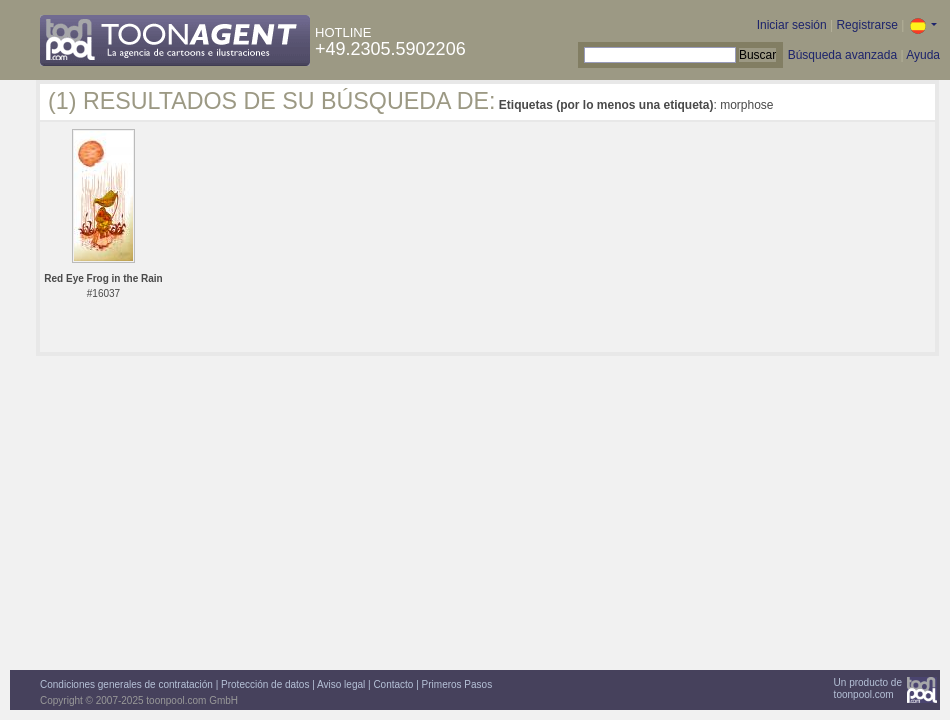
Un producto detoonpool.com (868, 688)
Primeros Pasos (457, 684)
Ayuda (923, 55)
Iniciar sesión (792, 25)
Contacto (393, 684)
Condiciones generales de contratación (126, 684)
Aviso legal (341, 684)
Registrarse (866, 25)
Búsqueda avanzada (842, 55)
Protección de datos (265, 684)
